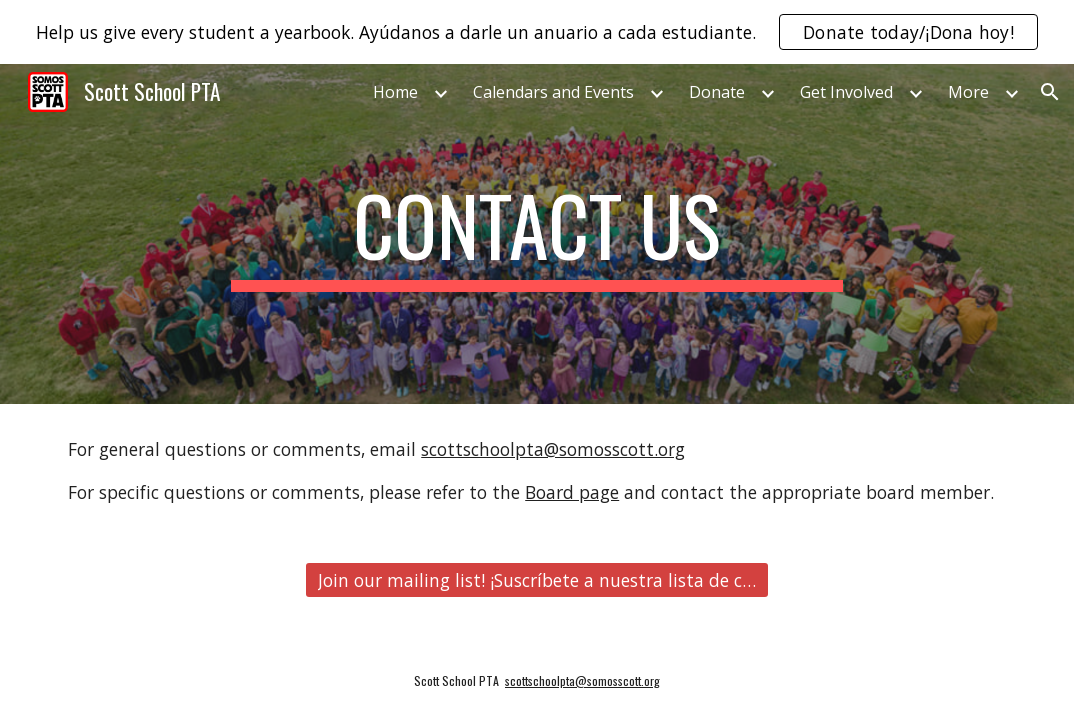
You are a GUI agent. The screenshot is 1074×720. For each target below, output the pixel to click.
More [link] (968, 92)
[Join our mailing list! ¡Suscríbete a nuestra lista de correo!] (537, 580)
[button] (1050, 92)
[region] (537, 32)
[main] (537, 234)
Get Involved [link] (846, 92)
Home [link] (395, 92)
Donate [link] (717, 92)
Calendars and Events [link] (553, 92)
